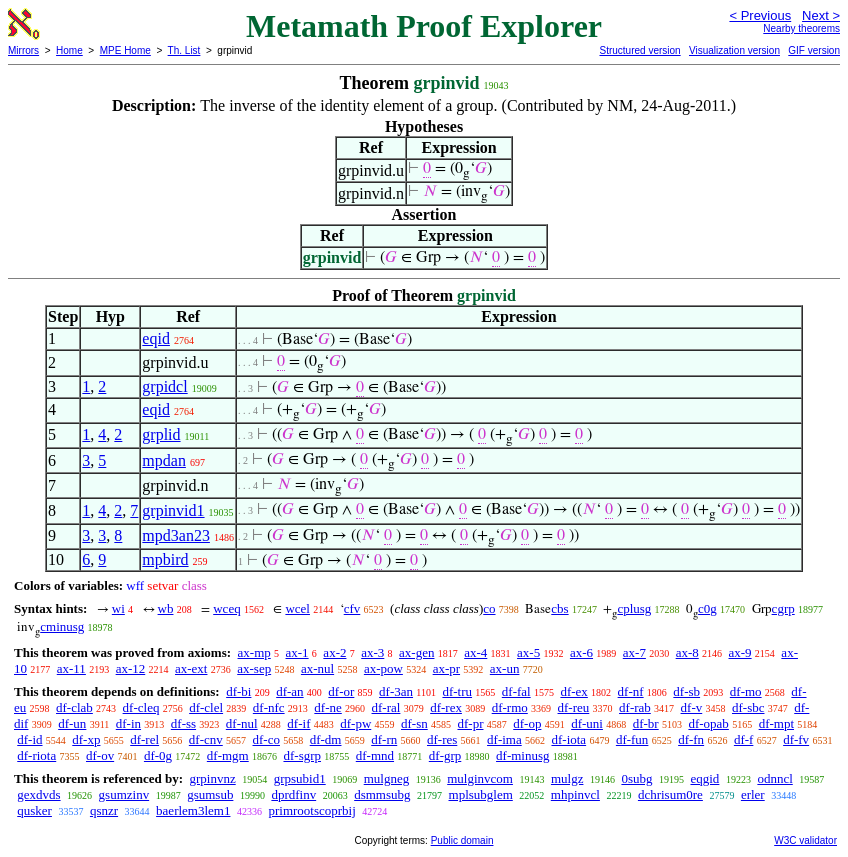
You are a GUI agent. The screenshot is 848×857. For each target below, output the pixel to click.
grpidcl (164, 386)
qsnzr (104, 810)
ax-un (505, 668)
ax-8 (687, 652)
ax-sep (254, 668)
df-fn (691, 739)
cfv (352, 608)
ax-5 (528, 652)
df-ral (386, 707)
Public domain (462, 840)
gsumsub (210, 794)
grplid (161, 434)
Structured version (639, 50)
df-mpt (776, 723)
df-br (646, 723)
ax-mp (254, 652)
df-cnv (206, 739)
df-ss (183, 723)
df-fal (516, 691)
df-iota (568, 739)
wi (118, 608)
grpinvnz (212, 778)
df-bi (238, 691)
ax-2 (334, 652)
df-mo (746, 691)
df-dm (326, 739)
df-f (744, 739)
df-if (298, 723)
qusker (34, 810)
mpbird (165, 559)
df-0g (158, 755)
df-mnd (375, 755)
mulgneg (387, 778)
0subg (636, 778)
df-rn (384, 739)
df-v (692, 707)
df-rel (144, 739)
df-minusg (522, 755)
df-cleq (141, 707)
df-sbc (748, 707)
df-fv (796, 739)
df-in (128, 723)
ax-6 (581, 652)
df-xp (86, 739)
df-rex (446, 707)
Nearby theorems (801, 28)
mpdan (164, 460)
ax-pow (383, 668)
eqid (156, 338)
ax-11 (71, 668)
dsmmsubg (382, 794)
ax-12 (131, 668)
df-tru (457, 691)
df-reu (574, 707)
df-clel (206, 707)
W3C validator (805, 840)
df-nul (242, 723)
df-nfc (269, 707)
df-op (527, 723)
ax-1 (297, 652)
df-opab (708, 723)
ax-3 (372, 652)
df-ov (100, 755)
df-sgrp (302, 755)
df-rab (635, 707)
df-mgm (228, 755)
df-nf (631, 691)
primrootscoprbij (311, 810)
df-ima (504, 739)
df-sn (414, 723)
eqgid (704, 778)
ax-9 (740, 652)
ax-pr (446, 668)
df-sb (686, 691)
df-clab (74, 707)
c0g (707, 608)
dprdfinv (293, 794)
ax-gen (416, 652)
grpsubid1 (300, 778)
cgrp (783, 608)
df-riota (36, 755)
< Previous (760, 15)
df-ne (327, 707)
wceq (226, 608)
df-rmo (510, 707)
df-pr (470, 723)
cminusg (62, 626)
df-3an (396, 691)
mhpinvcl (575, 794)
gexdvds (38, 794)
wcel (297, 608)
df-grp (445, 755)
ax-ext (191, 668)
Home (69, 50)
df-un (72, 723)
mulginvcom (480, 778)
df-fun (632, 739)
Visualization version (734, 50)
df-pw (355, 723)
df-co (266, 739)
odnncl (774, 778)
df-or (341, 691)
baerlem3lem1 (193, 810)
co (489, 608)
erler (753, 794)
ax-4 (475, 652)
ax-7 (634, 652)
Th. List (184, 50)
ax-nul (317, 668)
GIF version (814, 50)
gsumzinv (124, 794)
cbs (559, 608)
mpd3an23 (176, 535)
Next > (821, 15)
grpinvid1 (173, 510)
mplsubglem (481, 794)
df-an (289, 691)
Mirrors (23, 50)
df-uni (587, 723)
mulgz (567, 778)
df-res (442, 739)
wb (166, 608)
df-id (29, 739)
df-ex (573, 691)
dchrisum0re (670, 794)
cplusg (634, 608)
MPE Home (125, 50)
